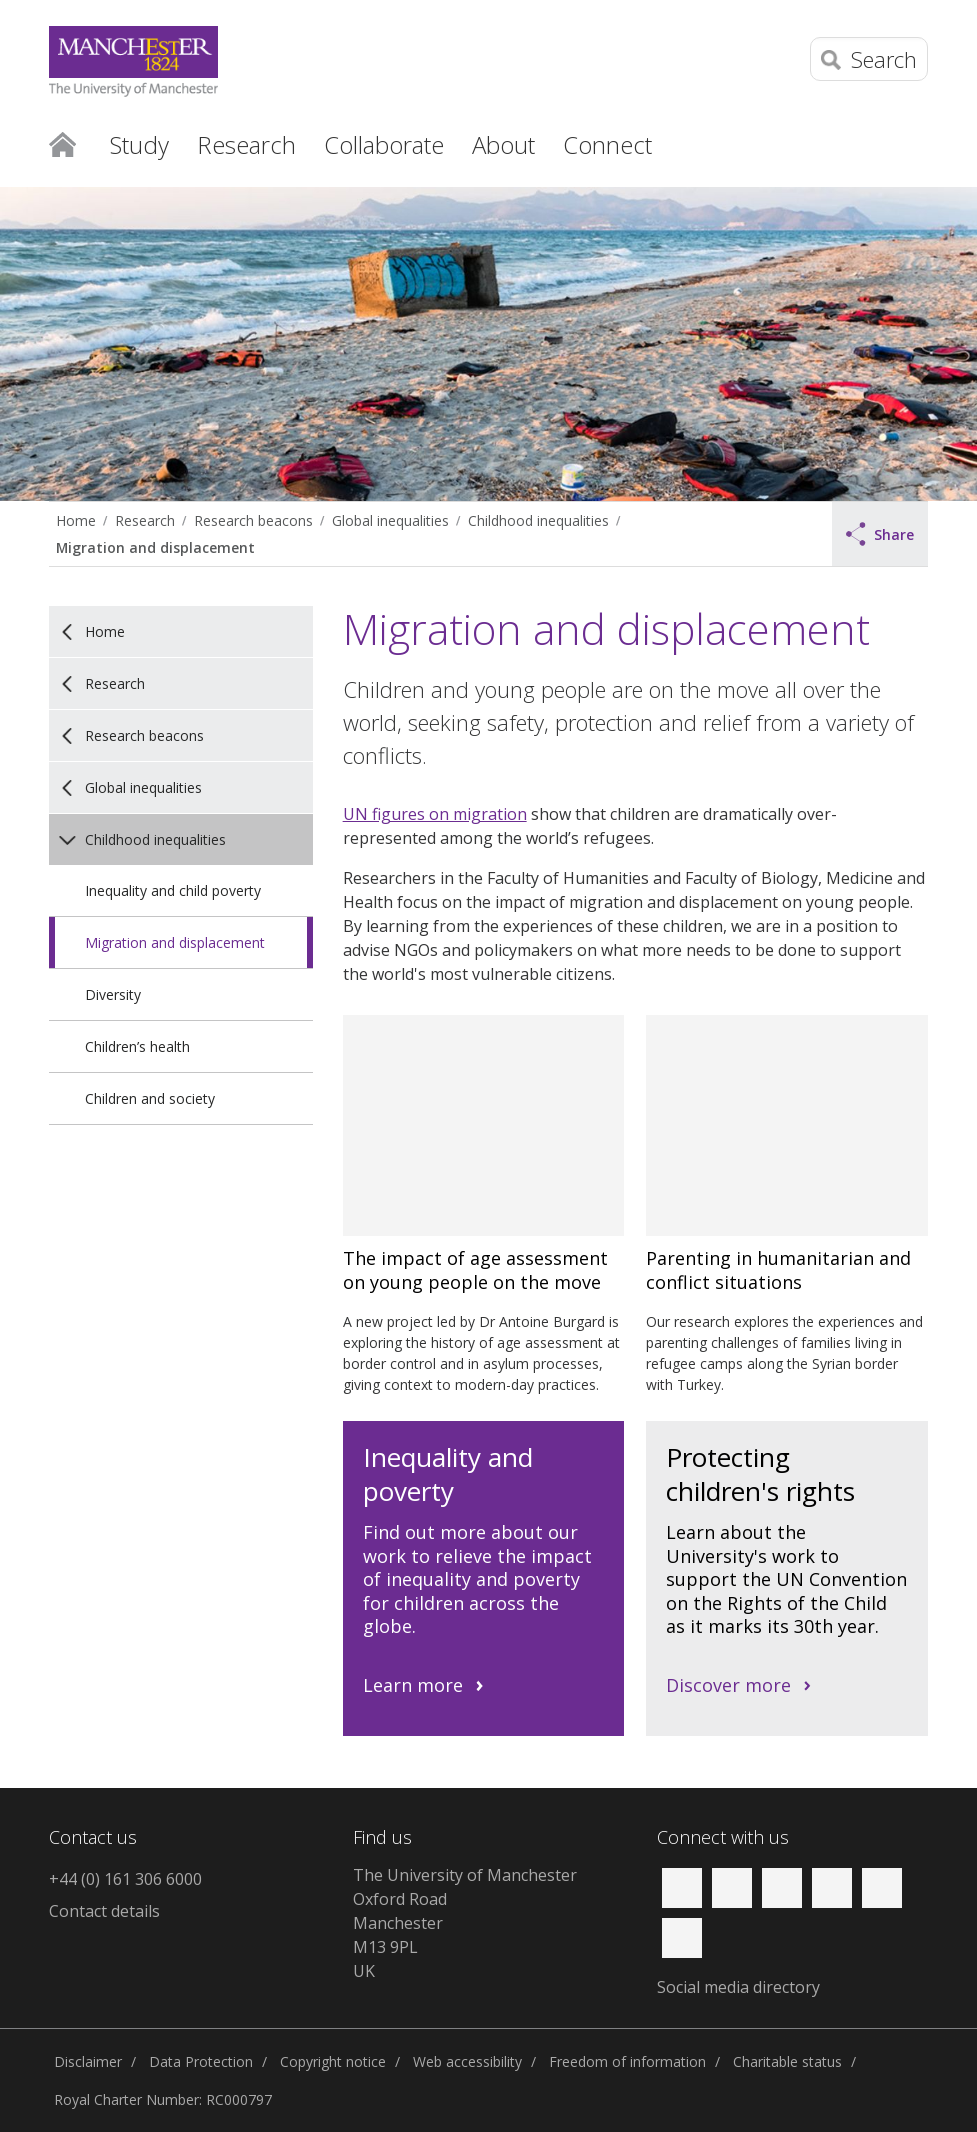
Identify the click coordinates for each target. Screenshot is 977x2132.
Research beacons (253, 520)
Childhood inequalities (538, 520)
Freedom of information (627, 2061)
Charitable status (787, 2061)
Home (62, 143)
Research (145, 520)
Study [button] (139, 144)
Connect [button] (607, 144)
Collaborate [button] (384, 144)
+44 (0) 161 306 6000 (125, 1879)
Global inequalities (390, 520)
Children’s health (137, 1046)
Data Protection (201, 2061)
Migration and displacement (155, 547)
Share (880, 534)
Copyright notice (333, 2061)
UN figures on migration (435, 814)
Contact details (104, 1911)
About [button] (503, 144)
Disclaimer (88, 2061)
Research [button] (246, 144)
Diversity (113, 994)
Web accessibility (467, 2061)
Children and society (150, 1098)
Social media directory (738, 1987)
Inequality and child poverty (173, 890)
